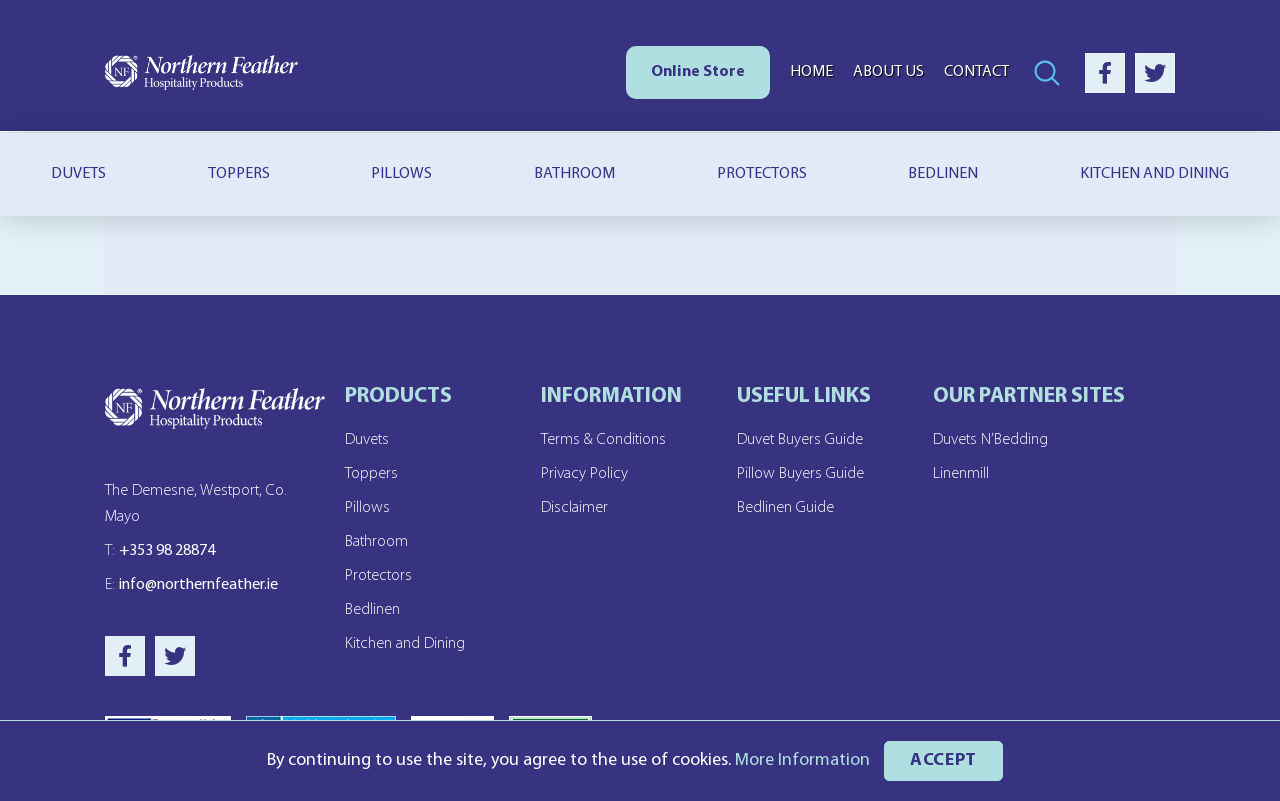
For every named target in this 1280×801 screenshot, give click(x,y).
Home (811, 72)
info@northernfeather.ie (191, 585)
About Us (888, 72)
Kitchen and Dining (405, 644)
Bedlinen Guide (785, 508)
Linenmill (961, 474)
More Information (802, 760)
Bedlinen (943, 174)
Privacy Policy (584, 474)
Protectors (762, 174)
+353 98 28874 (160, 551)
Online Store (698, 72)
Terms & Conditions (603, 440)
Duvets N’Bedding (990, 440)
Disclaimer (574, 508)
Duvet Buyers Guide (800, 440)
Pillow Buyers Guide (800, 474)
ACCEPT (943, 760)
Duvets (78, 174)
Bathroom (574, 174)
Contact (976, 72)
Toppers (239, 174)
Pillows (401, 174)
